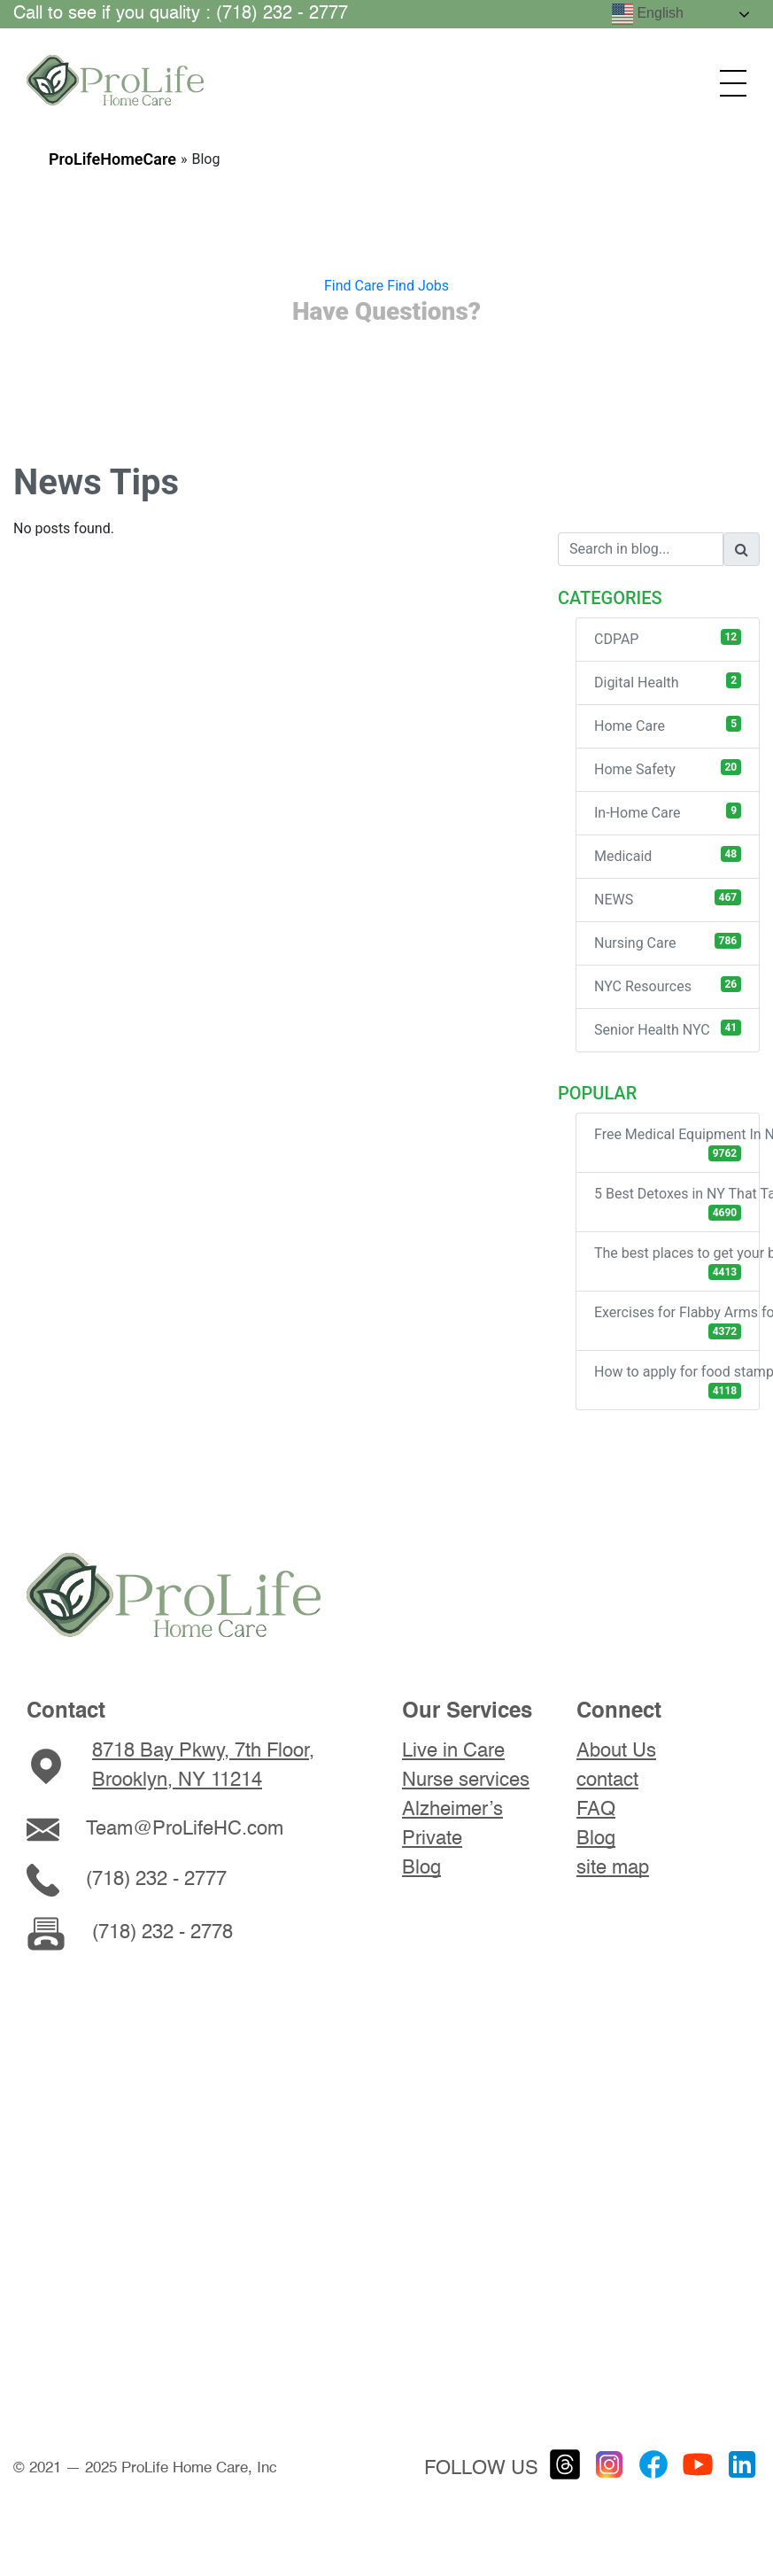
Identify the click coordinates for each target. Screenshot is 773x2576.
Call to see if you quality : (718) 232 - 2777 (180, 14)
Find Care (353, 285)
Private (432, 1839)
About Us (616, 1751)
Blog (421, 1868)
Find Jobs (418, 285)
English (648, 14)
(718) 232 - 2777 (156, 1879)
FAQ (595, 1809)
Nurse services (466, 1780)
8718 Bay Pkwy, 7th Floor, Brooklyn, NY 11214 (203, 1766)
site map (612, 1868)
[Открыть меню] (733, 83)
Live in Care (453, 1751)
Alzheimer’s (452, 1809)
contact (607, 1780)
